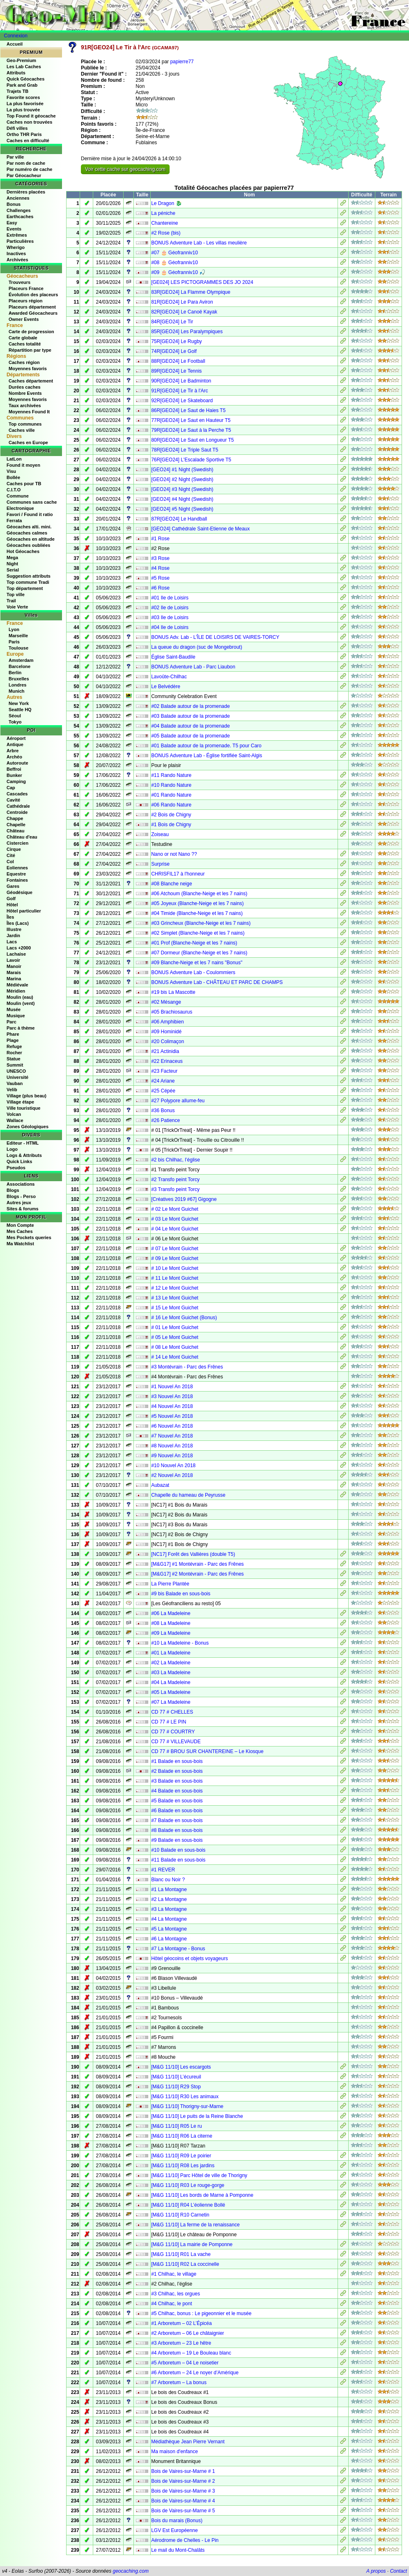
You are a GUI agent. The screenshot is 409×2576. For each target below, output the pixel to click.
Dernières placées (26, 191)
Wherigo (16, 247)
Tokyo (15, 721)
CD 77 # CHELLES (172, 1712)
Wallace (15, 1120)
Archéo (14, 756)
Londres (17, 684)
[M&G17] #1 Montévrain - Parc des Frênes (197, 1564)
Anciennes (18, 198)
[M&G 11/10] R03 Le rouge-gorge (187, 2185)
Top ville (16, 594)
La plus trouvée (23, 109)
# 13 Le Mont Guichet (174, 1298)
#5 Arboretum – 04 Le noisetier (184, 2363)
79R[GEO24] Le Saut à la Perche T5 (191, 430)
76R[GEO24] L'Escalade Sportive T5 (191, 460)
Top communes (25, 424)
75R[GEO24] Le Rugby (176, 341)
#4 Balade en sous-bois (176, 1791)
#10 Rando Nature (171, 785)
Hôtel (12, 904)
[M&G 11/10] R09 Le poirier (181, 2156)
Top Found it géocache (31, 115)
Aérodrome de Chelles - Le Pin (184, 2540)
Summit (15, 1064)
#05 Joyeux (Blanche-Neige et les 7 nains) (197, 903)
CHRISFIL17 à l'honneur (177, 874)
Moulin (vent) (20, 1003)
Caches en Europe (28, 442)
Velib (12, 1089)
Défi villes (17, 128)
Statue (14, 1058)
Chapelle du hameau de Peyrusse (188, 1495)
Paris (14, 641)
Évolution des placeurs (33, 294)
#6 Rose (160, 588)
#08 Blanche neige (171, 884)
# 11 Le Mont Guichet (174, 1278)
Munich (17, 691)
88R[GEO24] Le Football (178, 361)
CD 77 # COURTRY (173, 1732)
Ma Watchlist (20, 1243)
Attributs (16, 72)
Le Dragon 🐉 (166, 203)
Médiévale (17, 984)
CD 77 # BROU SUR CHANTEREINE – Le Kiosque (207, 1751)
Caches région (24, 362)
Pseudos (16, 1167)
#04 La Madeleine (170, 1682)
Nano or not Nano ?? (174, 854)
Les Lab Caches (24, 66)
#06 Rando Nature (171, 805)
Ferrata (14, 520)
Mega (12, 557)
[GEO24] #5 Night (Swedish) (182, 509)
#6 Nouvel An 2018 (172, 1426)
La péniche (163, 213)
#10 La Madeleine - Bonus (180, 1643)
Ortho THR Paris (24, 134)
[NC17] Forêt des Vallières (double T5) (193, 1554)
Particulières (20, 241)
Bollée (13, 477)
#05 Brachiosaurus (171, 1012)
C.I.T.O (14, 489)
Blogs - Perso (21, 1196)
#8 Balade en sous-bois (176, 1830)
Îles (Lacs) (18, 923)
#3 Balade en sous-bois (176, 1781)
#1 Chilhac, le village (173, 2274)
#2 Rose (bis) (165, 233)
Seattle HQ (20, 709)
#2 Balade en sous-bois (176, 1771)
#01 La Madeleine (170, 1653)
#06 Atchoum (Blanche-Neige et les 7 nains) (199, 893)
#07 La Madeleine (170, 1702)
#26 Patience (165, 1120)
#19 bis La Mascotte (173, 992)
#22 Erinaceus (167, 1061)
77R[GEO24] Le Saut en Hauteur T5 (190, 420)
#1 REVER (163, 1870)
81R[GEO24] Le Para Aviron (182, 302)
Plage (12, 1040)
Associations (20, 1184)
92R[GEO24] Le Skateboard (182, 400)
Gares (13, 886)
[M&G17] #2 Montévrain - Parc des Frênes (197, 1574)
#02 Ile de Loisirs (169, 608)
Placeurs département (32, 306)
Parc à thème (20, 1027)
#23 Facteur (164, 1071)
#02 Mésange (166, 1002)
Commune (18, 495)
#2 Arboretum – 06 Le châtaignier (187, 2333)
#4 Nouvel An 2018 (172, 1406)
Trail (11, 600)
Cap (11, 787)
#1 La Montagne (169, 1889)
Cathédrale (18, 806)
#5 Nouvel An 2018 (172, 1416)
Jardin (13, 935)
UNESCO (16, 1071)
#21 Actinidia (165, 1051)
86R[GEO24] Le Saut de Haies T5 (188, 410)
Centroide (17, 812)
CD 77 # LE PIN (168, 1722)
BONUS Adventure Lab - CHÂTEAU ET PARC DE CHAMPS (217, 982)
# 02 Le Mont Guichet (174, 1209)
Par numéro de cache (29, 169)
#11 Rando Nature (171, 775)
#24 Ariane (163, 1081)
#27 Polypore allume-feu (177, 1101)
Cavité (13, 799)
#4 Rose (160, 568)
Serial (13, 569)
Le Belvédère (165, 686)
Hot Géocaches (23, 551)
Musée (14, 1009)
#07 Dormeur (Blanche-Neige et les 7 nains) (199, 953)
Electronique (20, 508)
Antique (15, 744)
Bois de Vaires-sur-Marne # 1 (183, 2471)
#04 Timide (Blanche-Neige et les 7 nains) (197, 913)
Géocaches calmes (27, 532)
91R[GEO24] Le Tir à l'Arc (179, 391)
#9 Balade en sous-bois (176, 1840)
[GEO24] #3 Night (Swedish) (182, 489)
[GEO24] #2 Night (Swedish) (182, 479)
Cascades (17, 793)
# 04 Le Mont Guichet (174, 1229)
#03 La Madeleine (170, 1672)
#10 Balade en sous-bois (178, 1850)
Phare (13, 1034)
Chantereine (164, 223)
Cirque (14, 849)
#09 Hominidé (166, 1032)
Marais (14, 972)
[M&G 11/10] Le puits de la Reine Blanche (197, 2116)
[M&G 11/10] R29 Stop (176, 2087)
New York (19, 703)
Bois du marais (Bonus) (176, 2520)
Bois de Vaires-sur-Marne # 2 (183, 2481)
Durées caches (25, 387)
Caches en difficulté (28, 140)
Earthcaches (20, 216)
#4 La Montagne (169, 1919)
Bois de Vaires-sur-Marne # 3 (183, 2491)
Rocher (14, 1052)
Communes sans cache (32, 502)
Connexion (16, 36)
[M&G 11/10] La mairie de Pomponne (191, 2244)
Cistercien (17, 843)
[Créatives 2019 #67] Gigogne (183, 1199)
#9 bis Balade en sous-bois (180, 1594)
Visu (11, 471)
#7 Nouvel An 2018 (172, 1436)
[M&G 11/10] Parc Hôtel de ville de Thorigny (199, 2175)
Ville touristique (23, 1108)
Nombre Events (25, 393)
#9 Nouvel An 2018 (172, 1456)
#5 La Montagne (169, 1929)
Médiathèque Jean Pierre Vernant (188, 2442)
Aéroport (16, 738)
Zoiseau (160, 834)
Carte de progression (31, 331)
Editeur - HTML (23, 1143)
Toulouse (18, 647)
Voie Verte (17, 606)
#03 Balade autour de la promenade (190, 716)
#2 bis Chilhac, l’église (175, 1160)
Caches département (31, 380)
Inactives (16, 253)
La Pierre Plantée (170, 1584)
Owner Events (24, 319)
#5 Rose (160, 578)
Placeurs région (26, 300)
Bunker (14, 775)
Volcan (14, 1114)
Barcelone (19, 666)
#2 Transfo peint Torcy (175, 1179)
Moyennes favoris (28, 368)
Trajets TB (17, 91)
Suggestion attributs (29, 576)
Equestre (16, 873)
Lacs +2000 (19, 947)
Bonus (14, 204)
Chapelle (16, 824)
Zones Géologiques (27, 1126)
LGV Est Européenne (174, 2530)
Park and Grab (22, 85)
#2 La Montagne (169, 1899)
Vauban (15, 1083)
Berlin (15, 672)
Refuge (14, 1046)
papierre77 (181, 62)
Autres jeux (19, 1202)
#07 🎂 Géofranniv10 (174, 253)
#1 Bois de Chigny (171, 824)
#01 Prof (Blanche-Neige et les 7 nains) (194, 943)
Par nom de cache (26, 163)
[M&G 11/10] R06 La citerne (181, 2136)
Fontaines (17, 880)
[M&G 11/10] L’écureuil (176, 2077)
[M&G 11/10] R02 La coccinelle (185, 2264)
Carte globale (23, 337)
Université (17, 1077)
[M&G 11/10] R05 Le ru (176, 2126)
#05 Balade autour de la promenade (190, 736)
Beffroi (14, 769)
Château (15, 830)
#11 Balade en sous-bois (178, 1860)
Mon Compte (20, 1225)
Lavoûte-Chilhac (169, 677)
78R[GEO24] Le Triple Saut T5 (184, 450)
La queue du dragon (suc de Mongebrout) (196, 647)
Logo (12, 1149)
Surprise (160, 864)
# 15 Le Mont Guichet (174, 1308)
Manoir (14, 966)
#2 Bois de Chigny (171, 815)
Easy (12, 222)
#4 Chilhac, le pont (171, 2303)
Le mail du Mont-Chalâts (177, 2550)
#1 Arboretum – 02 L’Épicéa (181, 2323)
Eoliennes (17, 867)
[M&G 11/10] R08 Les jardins (182, 2165)
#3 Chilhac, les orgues (175, 2294)
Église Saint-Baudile (173, 657)
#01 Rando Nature (171, 795)
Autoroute (17, 762)
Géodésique (19, 892)
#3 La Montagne (169, 1909)
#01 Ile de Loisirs (169, 598)
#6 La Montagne (169, 1939)
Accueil (15, 43)
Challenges (19, 210)
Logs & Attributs (24, 1155)
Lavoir (13, 960)
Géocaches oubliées (28, 545)
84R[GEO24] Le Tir (172, 322)
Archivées (17, 259)
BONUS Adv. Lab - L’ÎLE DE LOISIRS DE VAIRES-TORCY (215, 637)
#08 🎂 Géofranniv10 (174, 262)
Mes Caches (20, 1231)
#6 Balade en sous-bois (176, 1810)
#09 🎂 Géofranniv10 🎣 (178, 272)
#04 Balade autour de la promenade (190, 726)
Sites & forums (23, 1208)
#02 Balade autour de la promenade (190, 706)
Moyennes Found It (29, 411)
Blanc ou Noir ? (168, 1879)
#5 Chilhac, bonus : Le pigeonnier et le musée (201, 2313)
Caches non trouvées (29, 122)
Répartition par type (30, 350)
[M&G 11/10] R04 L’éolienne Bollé (188, 2205)
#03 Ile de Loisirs (169, 617)
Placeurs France (26, 288)
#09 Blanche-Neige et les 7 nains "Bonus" (196, 962)
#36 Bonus (163, 1110)
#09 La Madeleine (170, 1633)
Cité (11, 855)
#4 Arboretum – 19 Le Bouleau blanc (191, 2353)
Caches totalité (25, 343)
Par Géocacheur (24, 175)
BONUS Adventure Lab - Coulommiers (193, 972)
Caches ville (22, 430)
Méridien (16, 990)
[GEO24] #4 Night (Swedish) (182, 499)
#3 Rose (160, 558)
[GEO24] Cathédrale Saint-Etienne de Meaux (200, 529)
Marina (14, 978)
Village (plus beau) (26, 1095)
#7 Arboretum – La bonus (179, 2382)
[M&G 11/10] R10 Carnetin (180, 2215)
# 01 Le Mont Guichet (174, 1327)
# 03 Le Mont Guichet (174, 1219)
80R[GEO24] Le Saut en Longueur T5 (192, 440)
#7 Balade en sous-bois (176, 1820)
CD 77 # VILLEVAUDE (176, 1741)
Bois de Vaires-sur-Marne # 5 (183, 2511)
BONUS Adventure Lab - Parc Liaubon (193, 667)
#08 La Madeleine (170, 1623)
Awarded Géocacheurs (33, 313)
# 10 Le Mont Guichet (174, 1268)
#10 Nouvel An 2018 (173, 1465)
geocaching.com (130, 2571)
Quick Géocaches (25, 78)
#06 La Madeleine (170, 1613)
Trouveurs (19, 282)
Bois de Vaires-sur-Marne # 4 (183, 2501)
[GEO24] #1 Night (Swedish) (182, 469)
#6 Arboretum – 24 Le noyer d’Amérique (195, 2373)
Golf (11, 898)
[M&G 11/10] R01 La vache (181, 2254)
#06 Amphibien (167, 1022)
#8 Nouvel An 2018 (172, 1446)
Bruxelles (19, 678)
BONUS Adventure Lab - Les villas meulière (199, 243)
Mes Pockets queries (29, 1237)
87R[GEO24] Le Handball (179, 519)
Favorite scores (23, 97)
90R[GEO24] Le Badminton (181, 381)
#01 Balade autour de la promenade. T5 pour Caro (206, 746)
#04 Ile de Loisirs (169, 627)
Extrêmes (17, 235)
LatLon (14, 458)
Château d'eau (22, 836)
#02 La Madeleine (170, 1663)
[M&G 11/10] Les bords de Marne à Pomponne (202, 2195)
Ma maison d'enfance (174, 2451)
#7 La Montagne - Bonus (178, 1949)
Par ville (15, 156)
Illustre (14, 929)
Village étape (20, 1101)
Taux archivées (25, 405)
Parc (11, 1021)
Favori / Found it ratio (30, 514)
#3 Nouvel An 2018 (172, 1396)
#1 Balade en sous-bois (176, 1761)
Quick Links (19, 1161)
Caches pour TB (24, 483)
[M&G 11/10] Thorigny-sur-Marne (187, 2106)
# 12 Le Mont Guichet (174, 1288)
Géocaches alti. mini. (29, 526)
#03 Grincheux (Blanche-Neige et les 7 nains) (200, 923)
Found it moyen (23, 465)
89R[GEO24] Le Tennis (176, 371)
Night (12, 563)
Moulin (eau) (20, 997)
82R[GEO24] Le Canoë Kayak (184, 312)
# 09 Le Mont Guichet (174, 1258)
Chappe (15, 818)
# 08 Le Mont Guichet (174, 1347)
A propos (376, 2571)
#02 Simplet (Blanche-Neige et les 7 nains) (197, 933)
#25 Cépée (163, 1091)
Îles (10, 917)
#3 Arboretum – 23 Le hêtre (181, 2343)
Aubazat (160, 1485)
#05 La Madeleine (170, 1692)
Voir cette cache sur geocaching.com (125, 169)
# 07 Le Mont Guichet (174, 1248)
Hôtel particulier (24, 910)
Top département (25, 588)
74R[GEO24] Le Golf (174, 351)
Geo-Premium (21, 60)
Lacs (12, 941)
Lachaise (16, 954)
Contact (398, 2571)
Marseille (18, 635)
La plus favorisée (25, 103)
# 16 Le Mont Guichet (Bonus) (184, 1317)
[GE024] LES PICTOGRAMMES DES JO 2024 (202, 282)
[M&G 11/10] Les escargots (181, 2067)
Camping (16, 781)
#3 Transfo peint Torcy (175, 1189)
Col (10, 861)
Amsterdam (21, 660)
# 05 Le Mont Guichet (174, 1337)
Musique (16, 1015)
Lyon (14, 629)
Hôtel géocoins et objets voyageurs (189, 1958)
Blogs (13, 1190)
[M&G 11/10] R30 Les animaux (184, 2096)
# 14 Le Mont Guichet (174, 1357)
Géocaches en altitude (31, 539)
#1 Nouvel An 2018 (172, 1386)
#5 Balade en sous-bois (176, 1801)
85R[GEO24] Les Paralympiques (187, 331)
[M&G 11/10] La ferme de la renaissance (195, 2225)
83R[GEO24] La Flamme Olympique (190, 292)
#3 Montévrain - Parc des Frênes (187, 1367)
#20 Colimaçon (167, 1041)
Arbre (12, 750)
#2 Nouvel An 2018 (172, 1475)
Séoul (15, 715)
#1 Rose (160, 538)
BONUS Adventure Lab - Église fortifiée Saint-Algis (206, 755)
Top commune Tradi (28, 582)
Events (14, 228)
